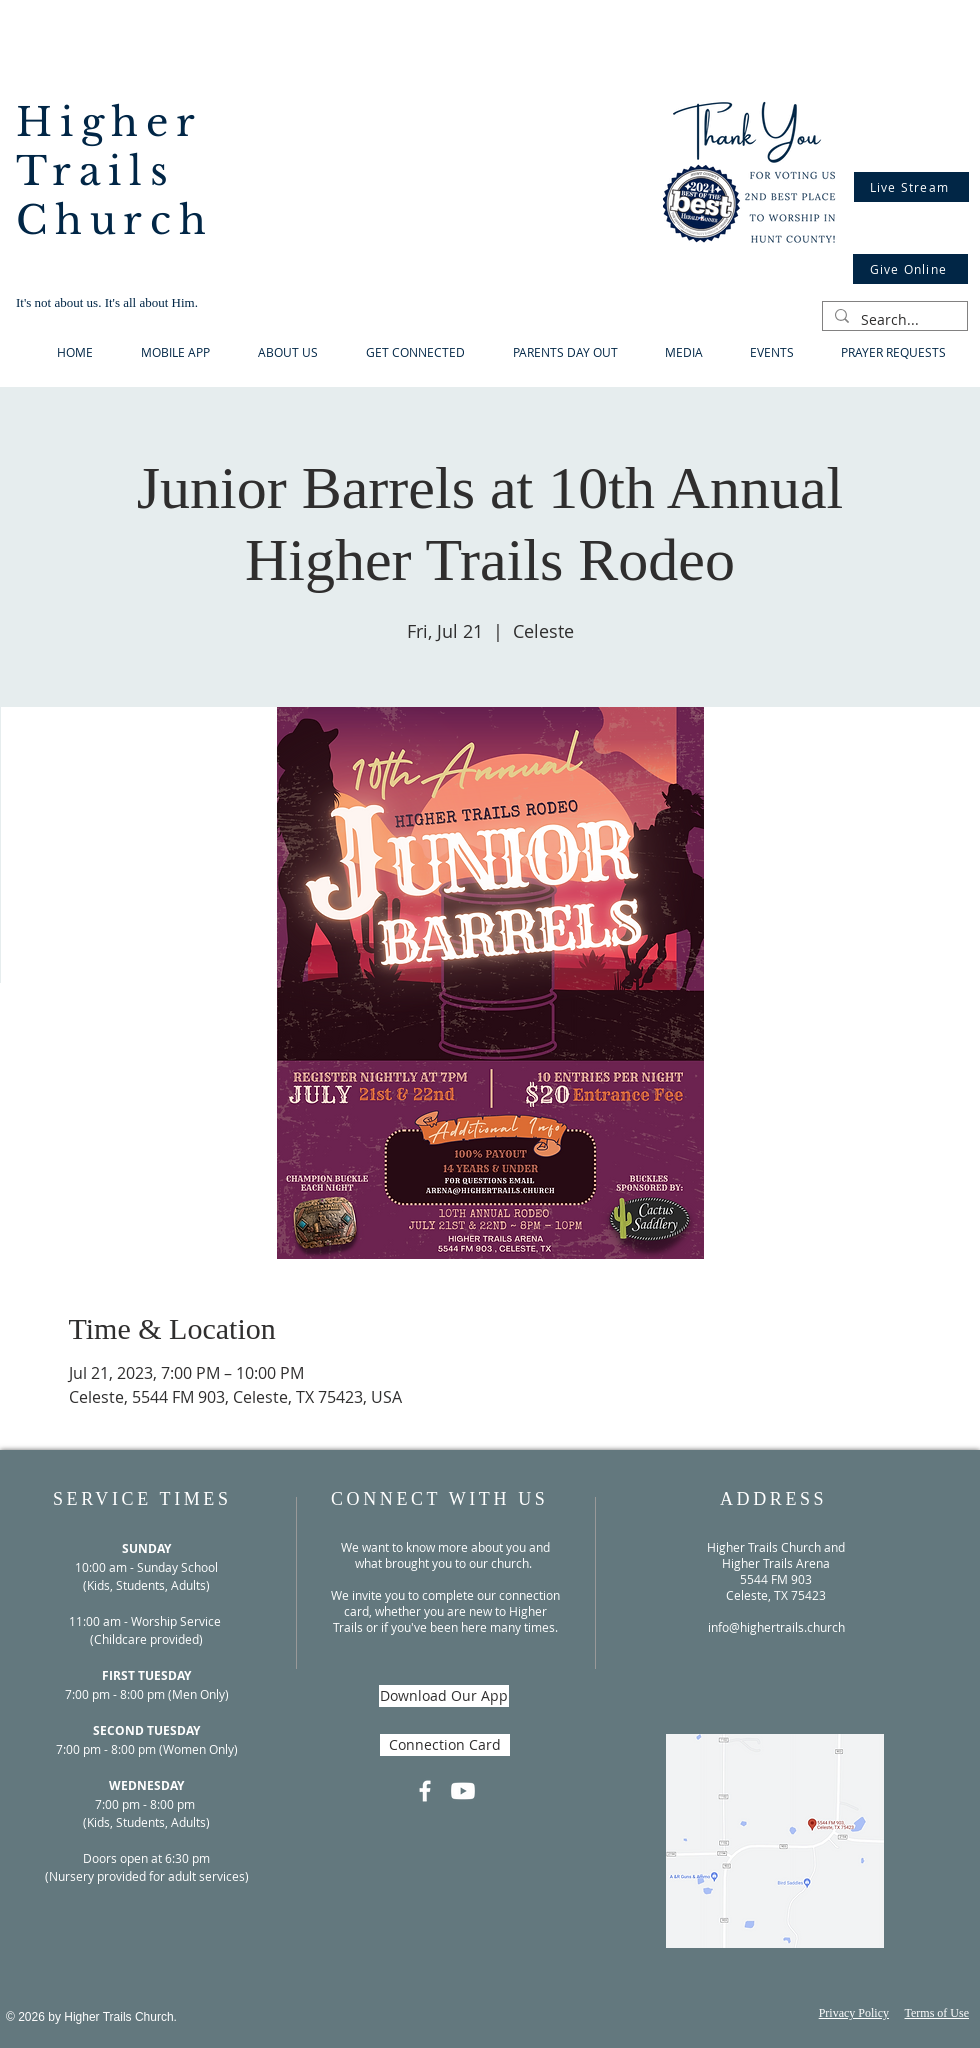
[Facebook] (425, 1791)
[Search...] (893, 320)
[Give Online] (910, 269)
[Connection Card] (445, 1745)
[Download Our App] (444, 1696)
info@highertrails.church (776, 1627)
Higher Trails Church (115, 171)
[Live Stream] (911, 187)
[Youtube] (463, 1791)
